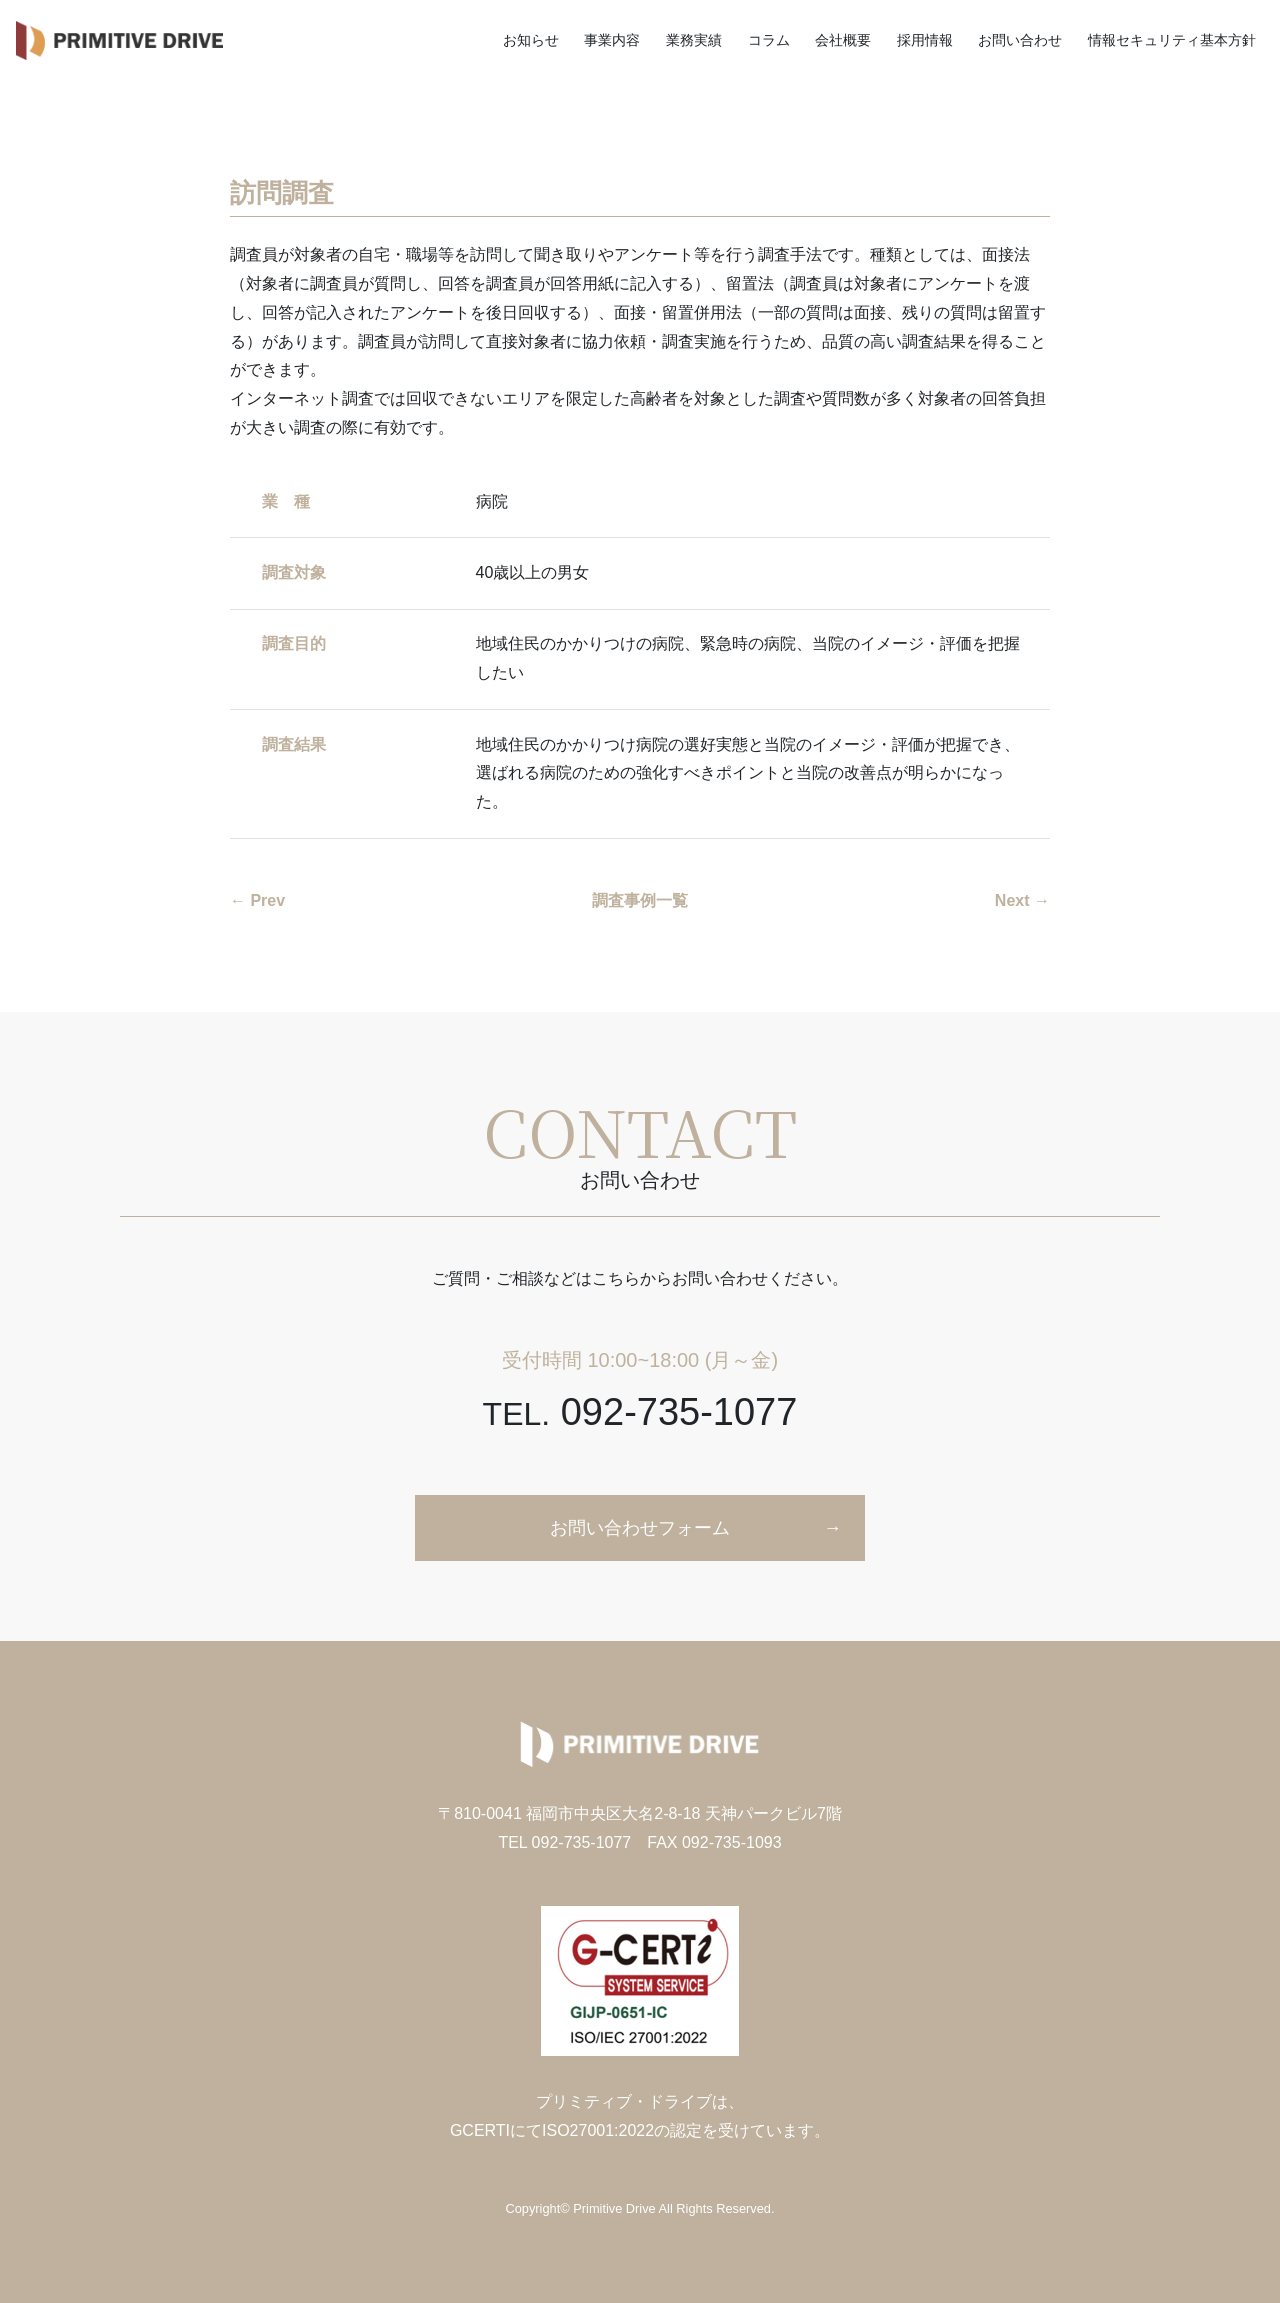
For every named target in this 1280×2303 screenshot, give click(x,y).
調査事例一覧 (640, 900)
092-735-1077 (640, 1412)
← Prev (257, 900)
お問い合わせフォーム (640, 1528)
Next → (1022, 900)
